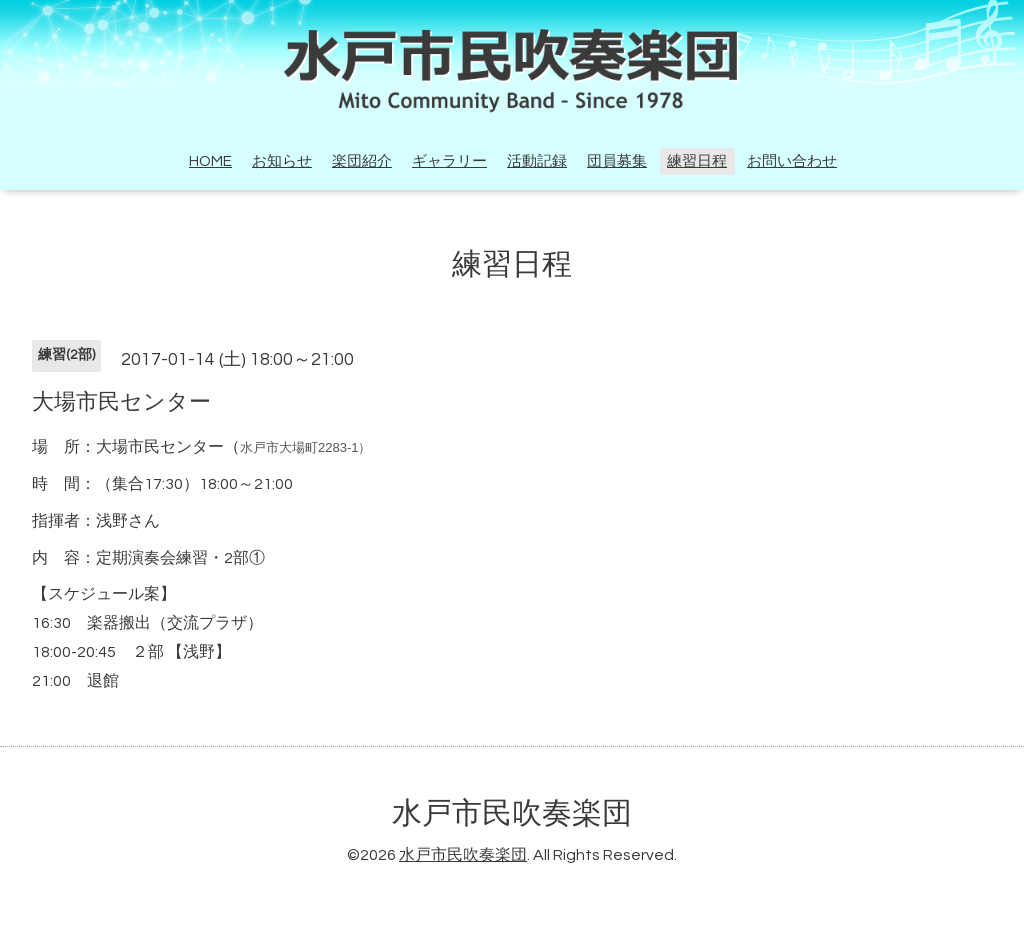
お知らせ (282, 161)
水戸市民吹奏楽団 (512, 813)
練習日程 (697, 161)
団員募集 (617, 161)
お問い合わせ (792, 161)
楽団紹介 (362, 161)
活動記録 (537, 161)
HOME (210, 161)
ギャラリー (449, 161)
